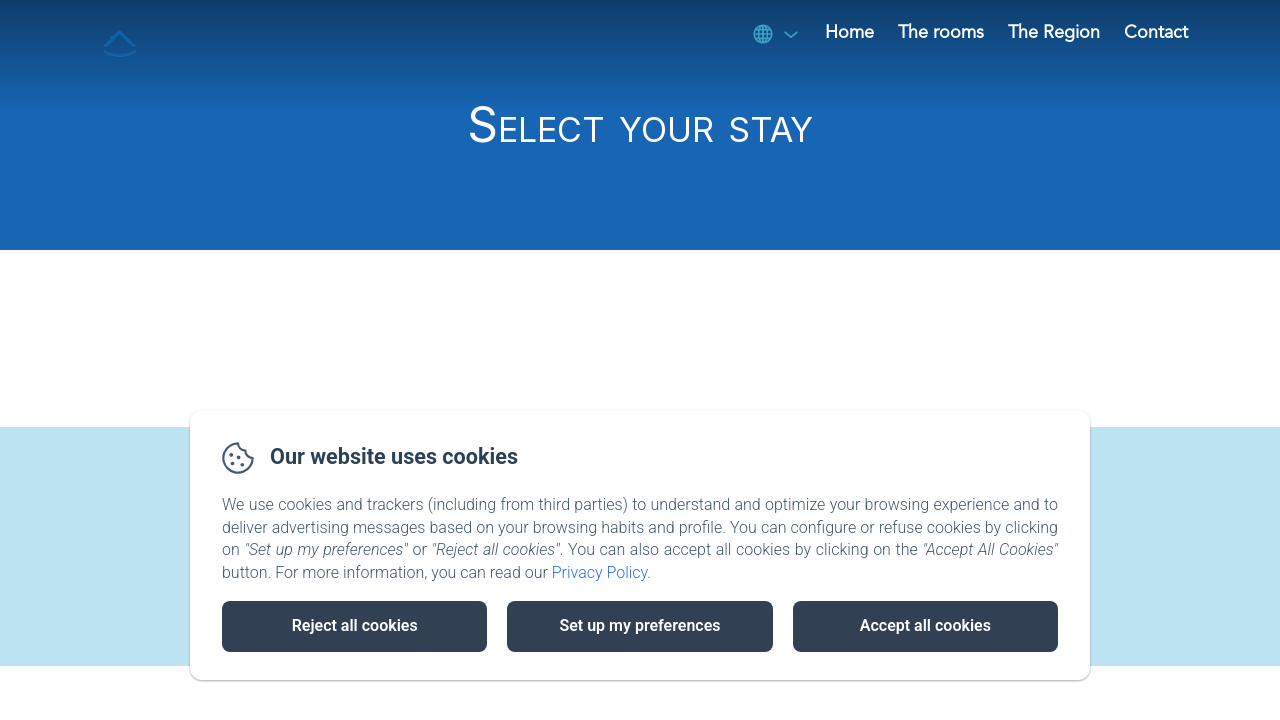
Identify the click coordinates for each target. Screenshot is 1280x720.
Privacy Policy (600, 572)
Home (849, 33)
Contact (1156, 33)
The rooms (941, 33)
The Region (1054, 33)
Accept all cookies (925, 625)
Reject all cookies (355, 625)
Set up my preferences (639, 625)
